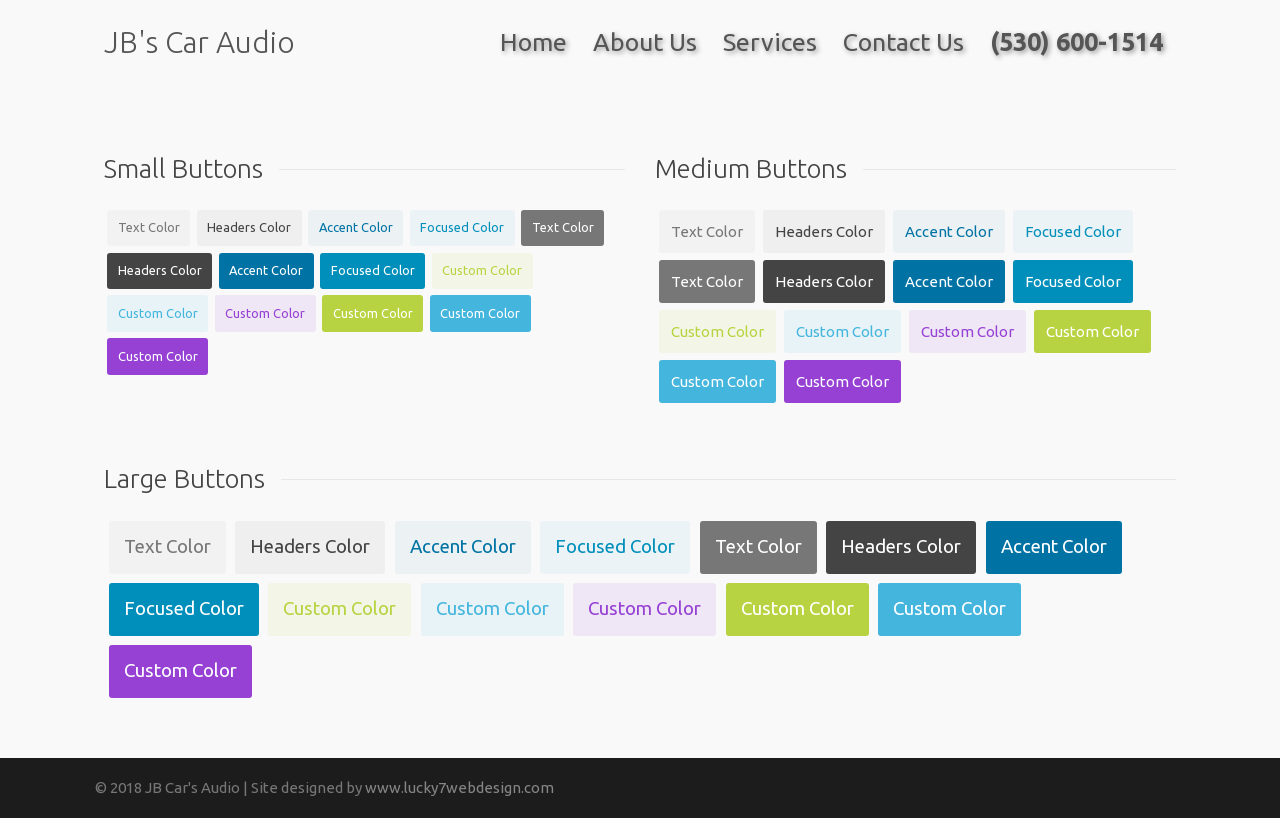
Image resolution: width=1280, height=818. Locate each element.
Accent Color (356, 227)
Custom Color (482, 270)
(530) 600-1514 (1076, 42)
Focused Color (462, 227)
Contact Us (903, 42)
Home (533, 42)
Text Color (149, 227)
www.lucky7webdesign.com (459, 787)
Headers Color (249, 227)
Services (770, 42)
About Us (645, 42)
